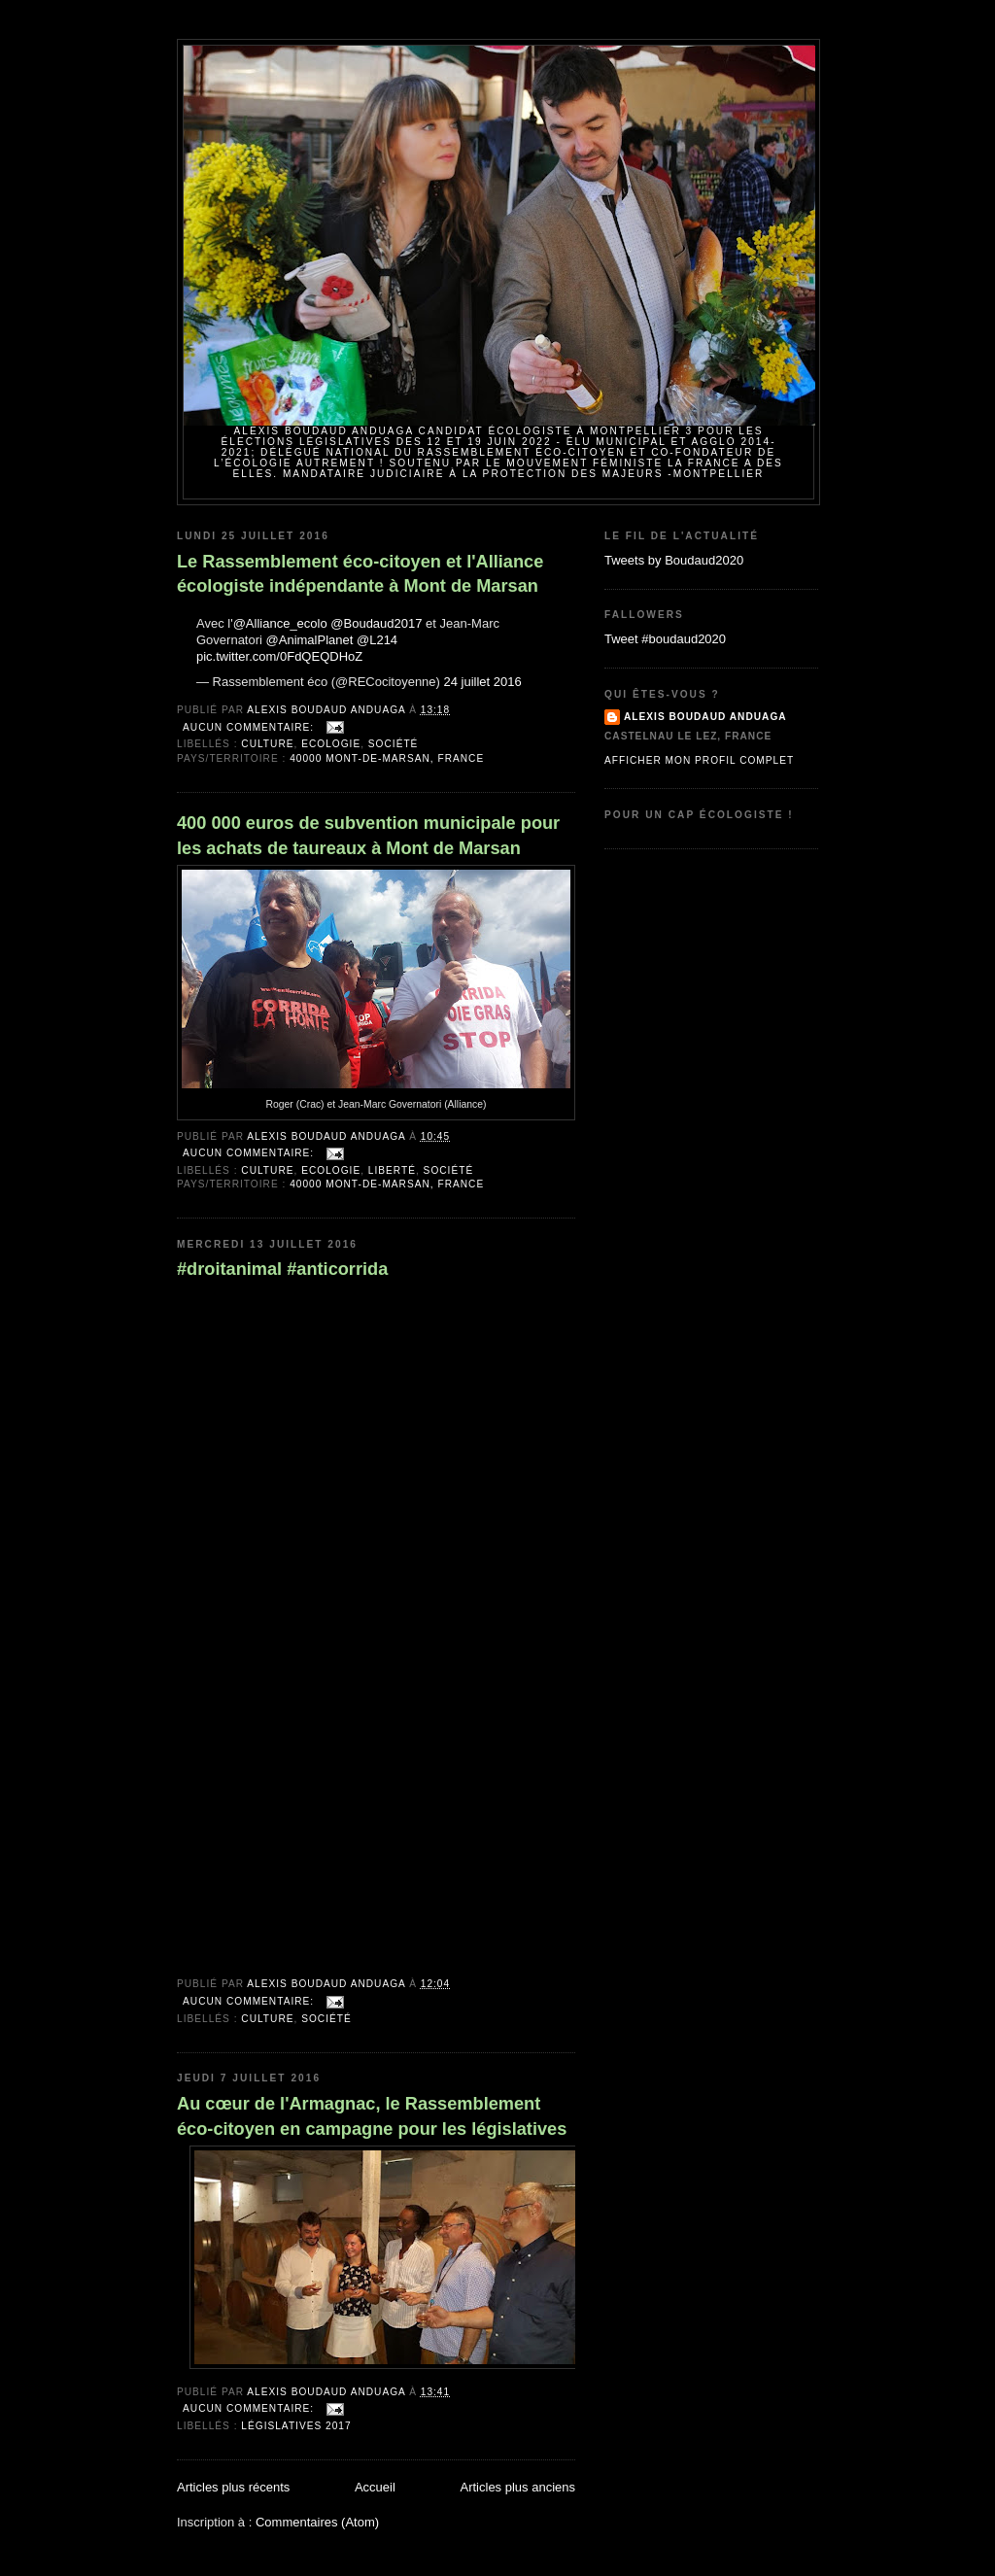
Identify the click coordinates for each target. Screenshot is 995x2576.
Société (393, 743)
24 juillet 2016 (483, 681)
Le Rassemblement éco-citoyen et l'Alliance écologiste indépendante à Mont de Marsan (360, 574)
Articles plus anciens (518, 2487)
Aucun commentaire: (250, 727)
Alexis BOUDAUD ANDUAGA (705, 716)
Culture (267, 743)
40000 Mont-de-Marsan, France (387, 758)
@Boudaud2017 (376, 623)
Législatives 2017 (296, 2426)
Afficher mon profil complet (699, 760)
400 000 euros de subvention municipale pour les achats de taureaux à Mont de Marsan (368, 835)
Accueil (375, 2487)
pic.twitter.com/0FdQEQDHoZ (279, 656)
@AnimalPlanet (310, 640)
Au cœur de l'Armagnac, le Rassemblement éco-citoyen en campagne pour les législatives (371, 2116)
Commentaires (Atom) (317, 2522)
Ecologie (330, 743)
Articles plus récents (233, 2487)
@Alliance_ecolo (280, 623)
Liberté (392, 1170)
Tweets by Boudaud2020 (673, 560)
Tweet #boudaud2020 (665, 639)
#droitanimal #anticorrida (282, 1269)
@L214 (377, 640)
